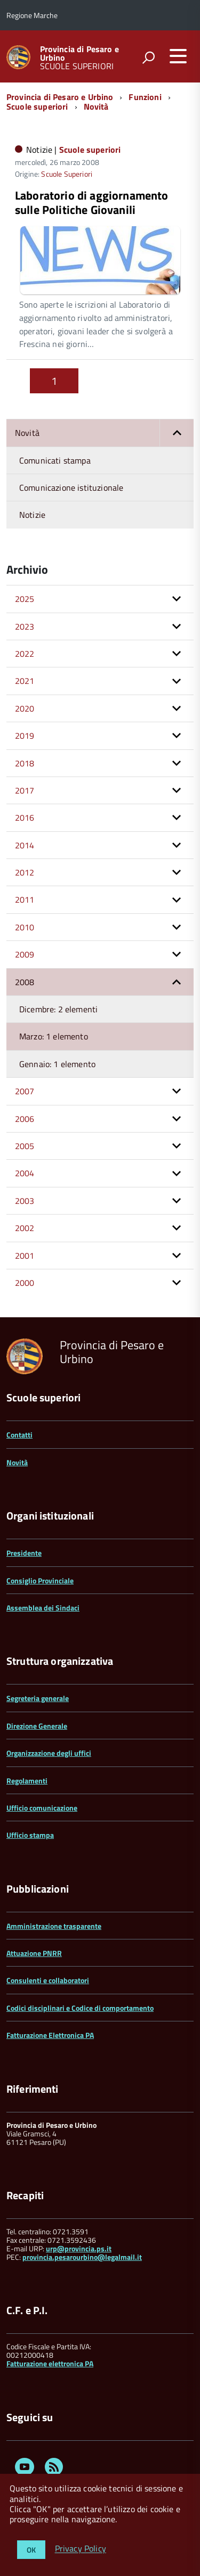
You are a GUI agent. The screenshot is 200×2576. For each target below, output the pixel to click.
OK (31, 2549)
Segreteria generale (37, 1698)
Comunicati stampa (55, 460)
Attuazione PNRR (34, 1953)
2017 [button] (25, 790)
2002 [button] (25, 1227)
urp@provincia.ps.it (78, 2248)
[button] (176, 432)
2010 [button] (25, 927)
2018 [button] (25, 763)
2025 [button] (25, 598)
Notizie (32, 514)
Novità (96, 106)
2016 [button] (25, 817)
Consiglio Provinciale (40, 1580)
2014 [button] (25, 845)
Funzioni (145, 96)
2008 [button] (25, 982)
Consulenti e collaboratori (47, 1980)
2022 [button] (25, 653)
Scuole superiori (37, 106)
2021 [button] (25, 680)
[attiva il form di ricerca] (148, 57)
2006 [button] (25, 1118)
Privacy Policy (80, 2548)
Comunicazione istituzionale (71, 487)
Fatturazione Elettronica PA (50, 2035)
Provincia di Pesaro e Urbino (79, 53)
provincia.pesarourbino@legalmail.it (82, 2257)
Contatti (19, 1434)
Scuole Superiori (66, 173)
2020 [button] (25, 708)
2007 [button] (25, 1091)
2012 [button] (25, 872)
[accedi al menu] (178, 55)
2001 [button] (25, 1255)
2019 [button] (25, 735)
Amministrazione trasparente (53, 1925)
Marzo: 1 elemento (53, 1036)
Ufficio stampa (30, 1834)
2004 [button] (25, 1173)
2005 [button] (25, 1146)
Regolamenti (26, 1780)
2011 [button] (25, 899)
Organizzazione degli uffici (48, 1752)
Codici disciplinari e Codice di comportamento (80, 2007)
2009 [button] (25, 954)
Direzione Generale (36, 1725)
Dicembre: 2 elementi (58, 1009)
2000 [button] (25, 1282)
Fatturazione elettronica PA (49, 2363)
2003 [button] (25, 1200)
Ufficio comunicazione (41, 1807)
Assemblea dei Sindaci (42, 1607)
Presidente (24, 1552)
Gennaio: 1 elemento (57, 1064)
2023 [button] (25, 626)
